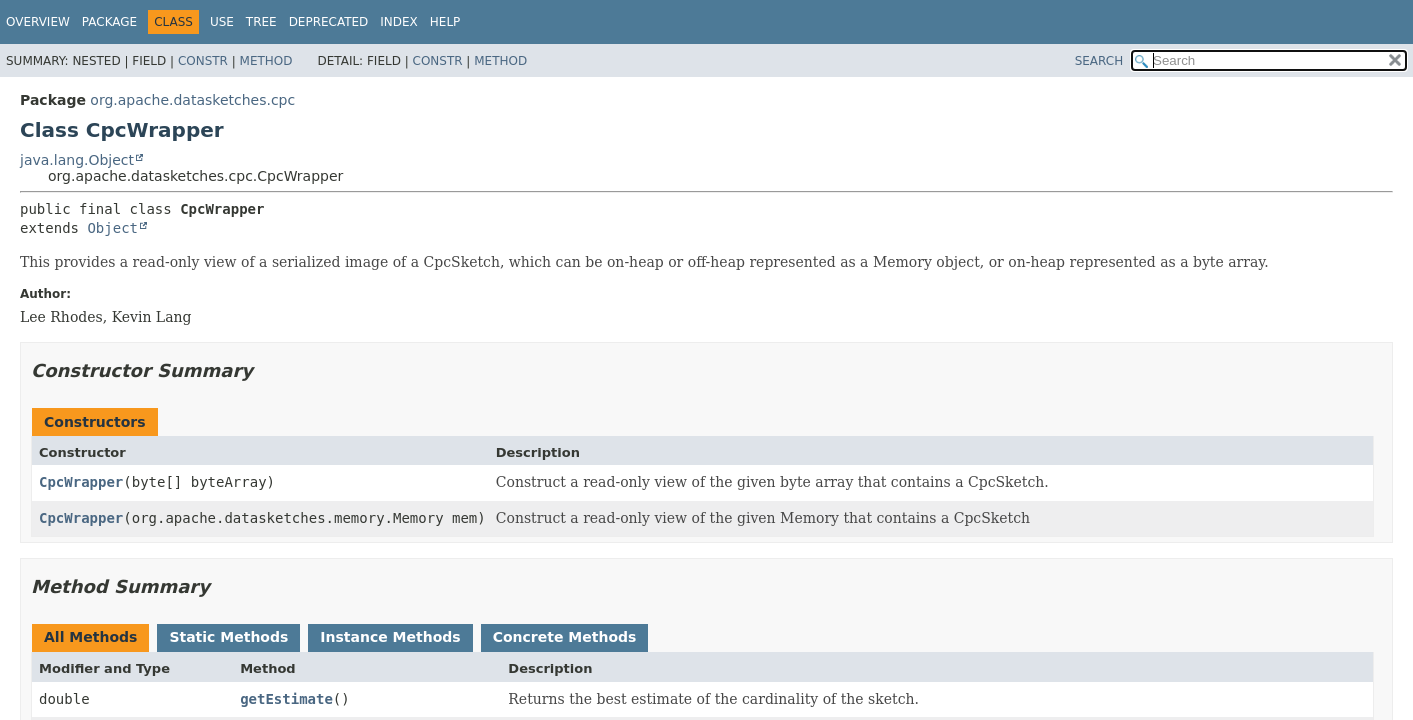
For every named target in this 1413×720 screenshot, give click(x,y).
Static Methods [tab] (228, 637)
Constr (203, 61)
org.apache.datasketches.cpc (192, 100)
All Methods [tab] (90, 637)
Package (109, 22)
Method (266, 61)
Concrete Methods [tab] (565, 637)
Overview (38, 22)
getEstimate (286, 699)
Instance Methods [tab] (390, 637)
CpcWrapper (81, 482)
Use (222, 22)
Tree (261, 22)
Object (112, 228)
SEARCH (1099, 61)
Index (399, 22)
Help (445, 22)
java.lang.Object (77, 160)
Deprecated (329, 22)
